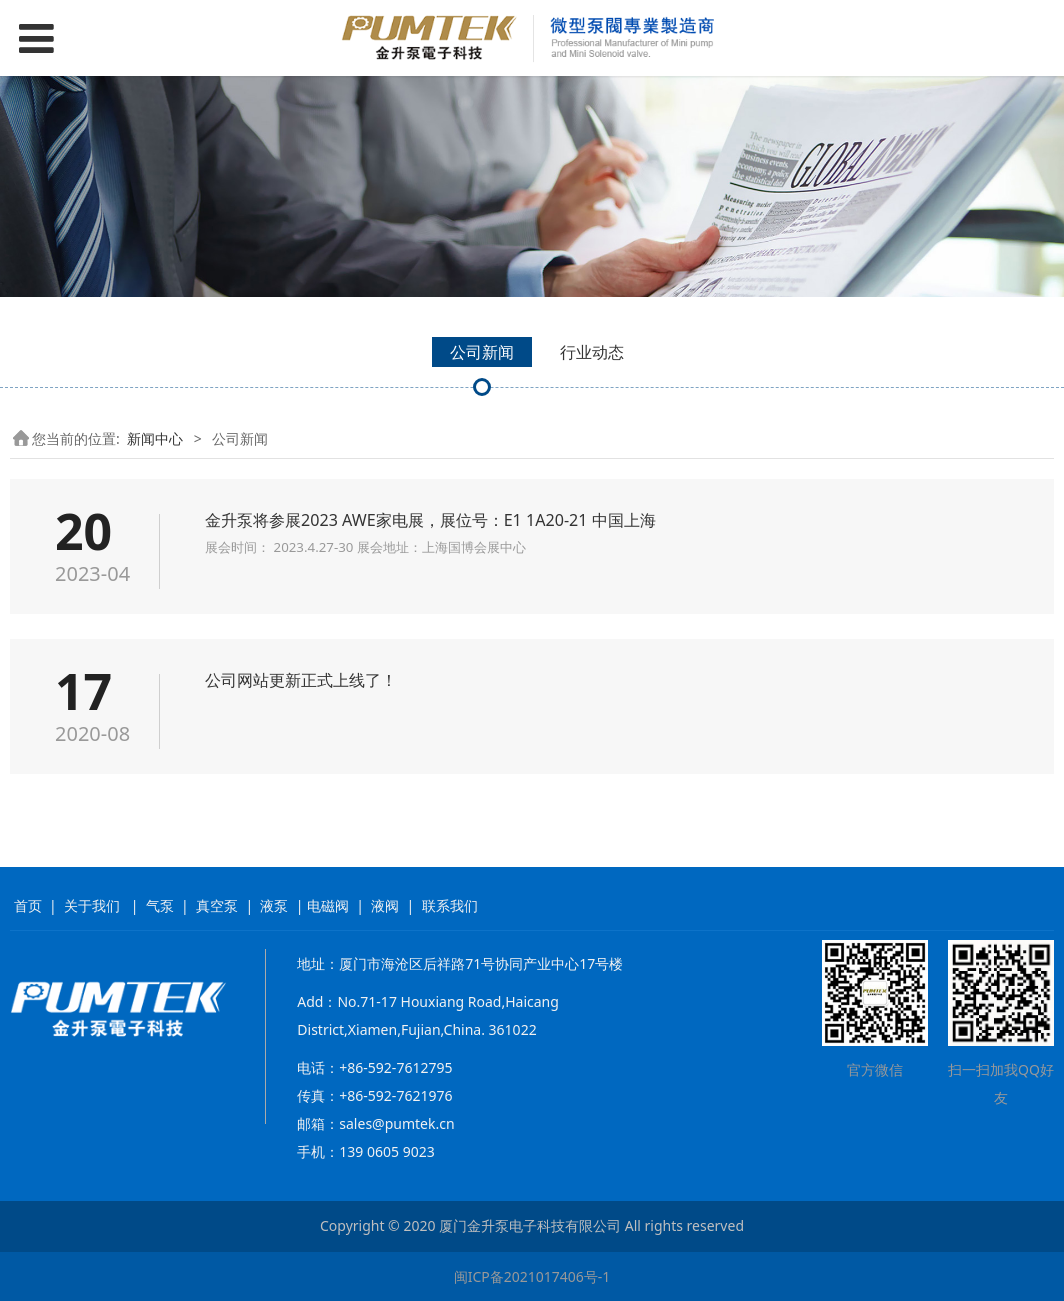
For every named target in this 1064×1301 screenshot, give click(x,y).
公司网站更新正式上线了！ (301, 680)
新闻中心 (155, 438)
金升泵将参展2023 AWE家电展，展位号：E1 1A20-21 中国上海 (430, 520)
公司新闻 (482, 352)
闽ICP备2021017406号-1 (532, 1276)
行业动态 (592, 352)
